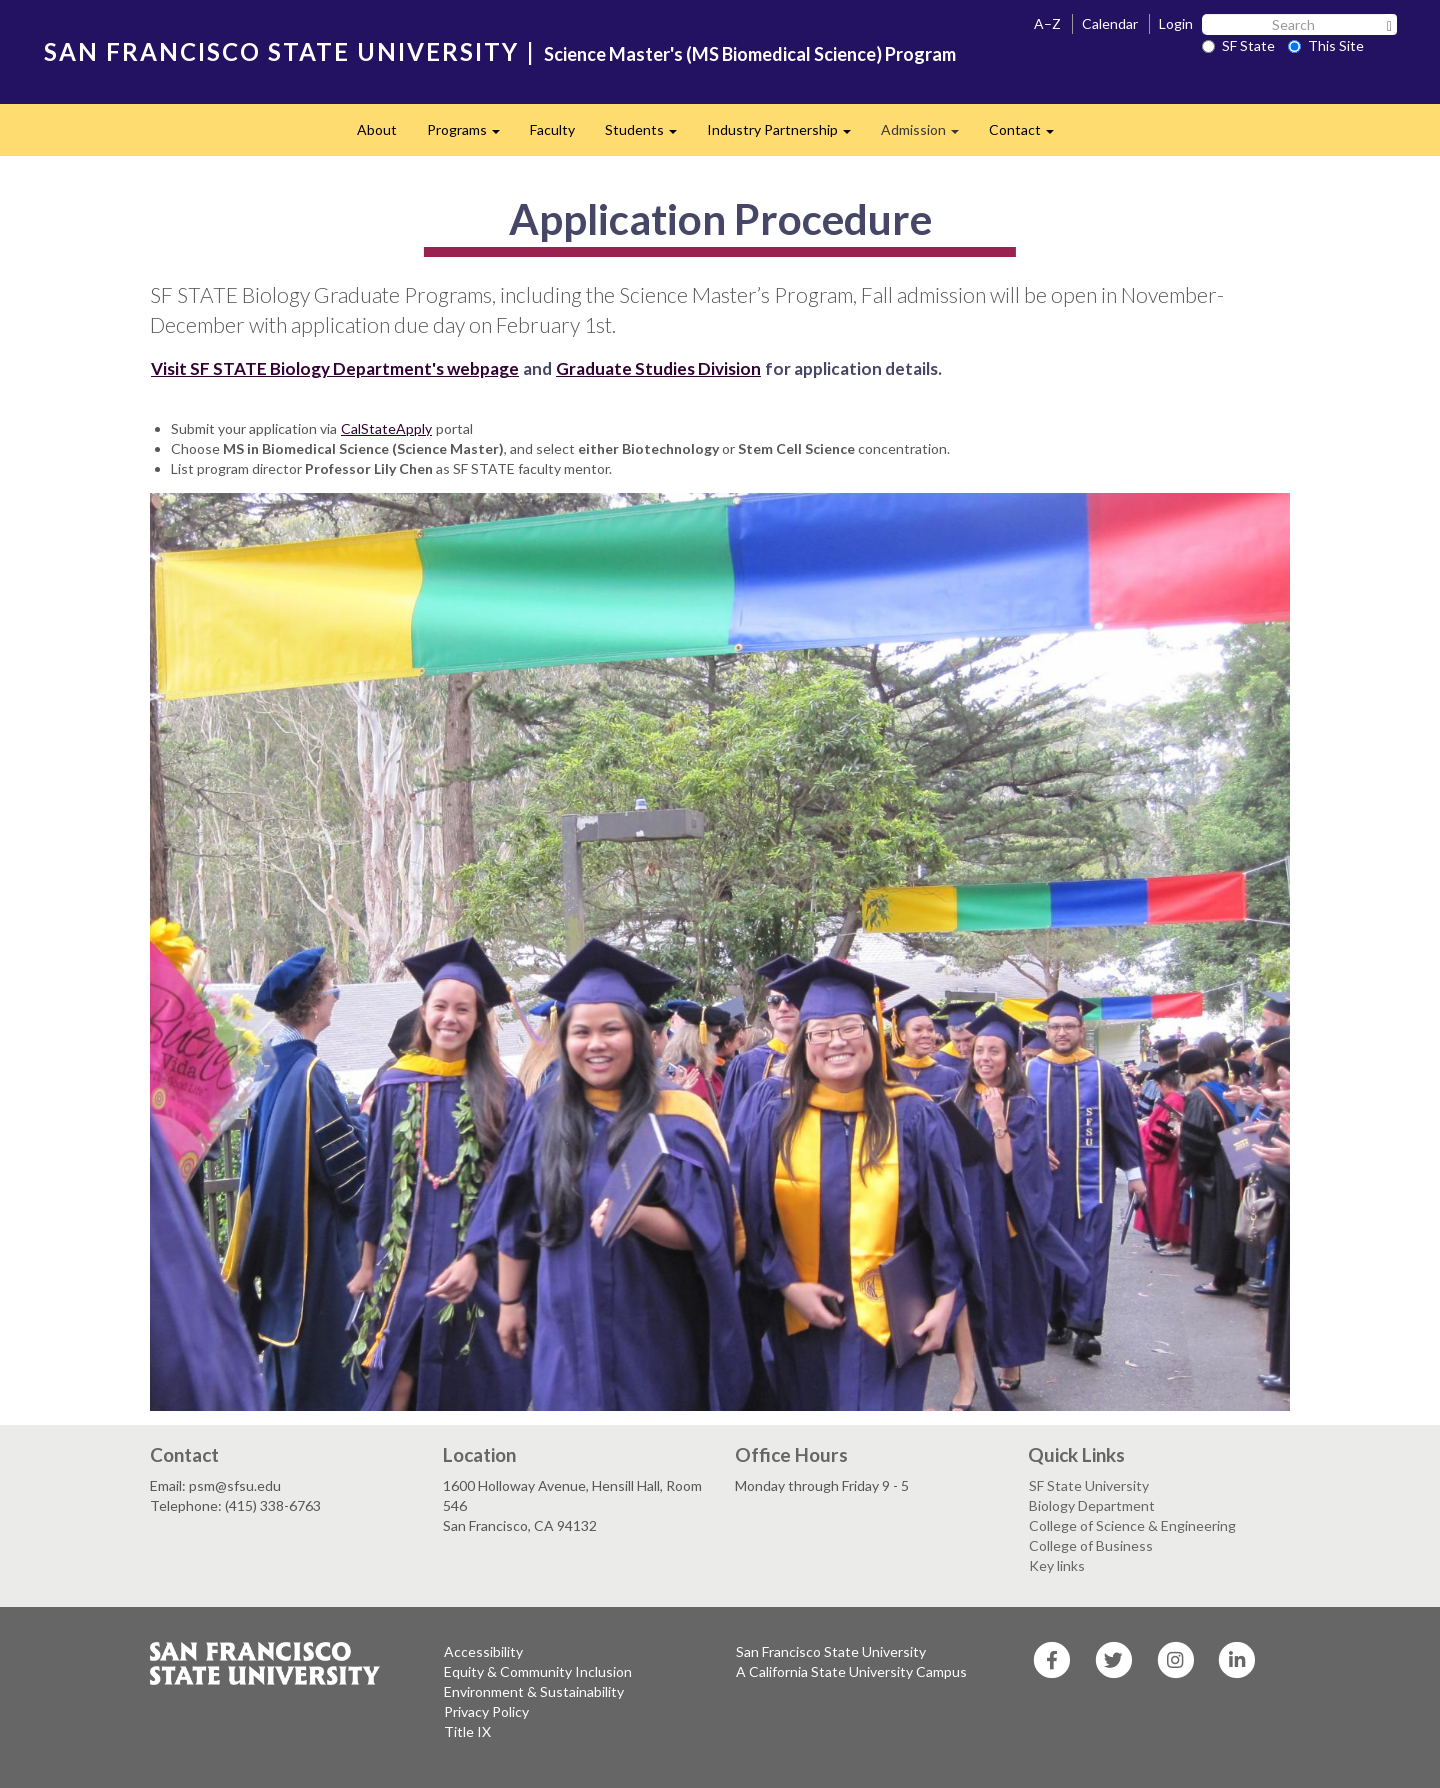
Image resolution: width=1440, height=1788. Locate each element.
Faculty (552, 129)
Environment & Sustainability (534, 1691)
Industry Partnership (786, 135)
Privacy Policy (486, 1711)
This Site (1326, 45)
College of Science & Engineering (1132, 1525)
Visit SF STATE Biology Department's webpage (335, 368)
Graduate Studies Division (658, 368)
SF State (1238, 45)
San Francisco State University (831, 1651)
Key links (1057, 1565)
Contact (1029, 135)
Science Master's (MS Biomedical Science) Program (750, 54)
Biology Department (1092, 1505)
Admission (927, 135)
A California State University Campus (851, 1671)
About (377, 129)
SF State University (1089, 1485)
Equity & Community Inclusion (538, 1671)
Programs (471, 135)
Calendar (1110, 23)
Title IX (467, 1731)
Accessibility (483, 1651)
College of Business (1091, 1545)
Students (648, 135)
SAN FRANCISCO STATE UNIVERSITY (281, 51)
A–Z (1047, 23)
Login (1176, 23)
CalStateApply (386, 428)
